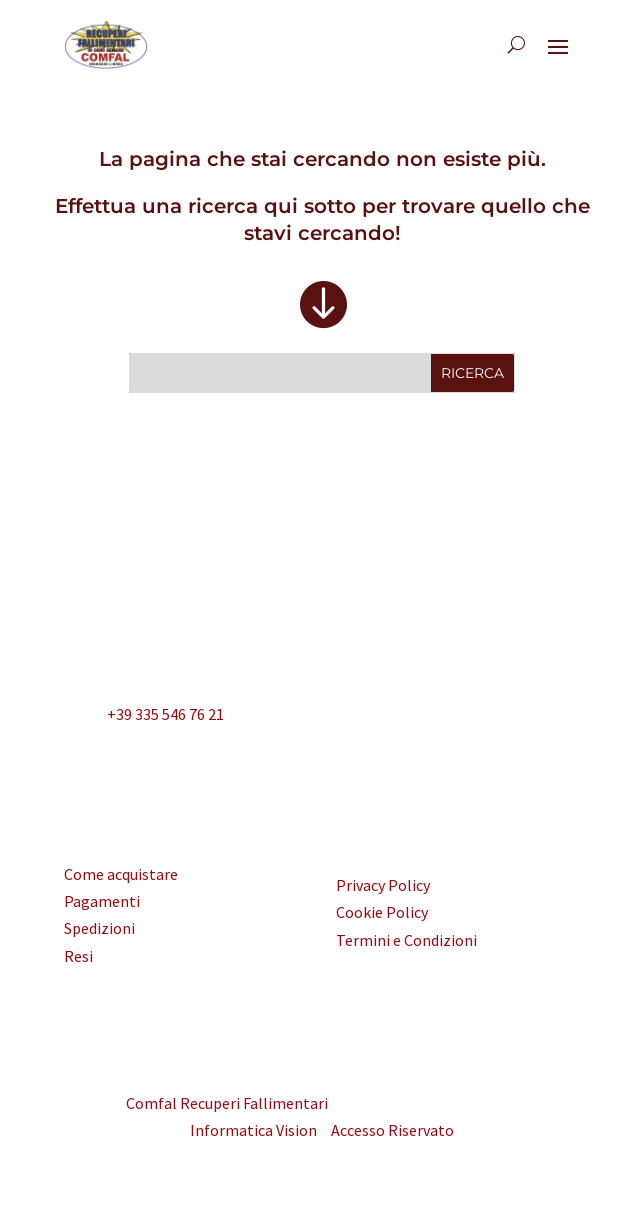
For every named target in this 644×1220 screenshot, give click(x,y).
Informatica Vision (253, 1130)
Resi (78, 956)
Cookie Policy (382, 912)
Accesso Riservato (392, 1130)
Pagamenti (102, 901)
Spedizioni (99, 928)
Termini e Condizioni (406, 940)
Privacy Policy (383, 885)
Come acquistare (121, 874)
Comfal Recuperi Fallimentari (227, 1103)
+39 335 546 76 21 (144, 716)
